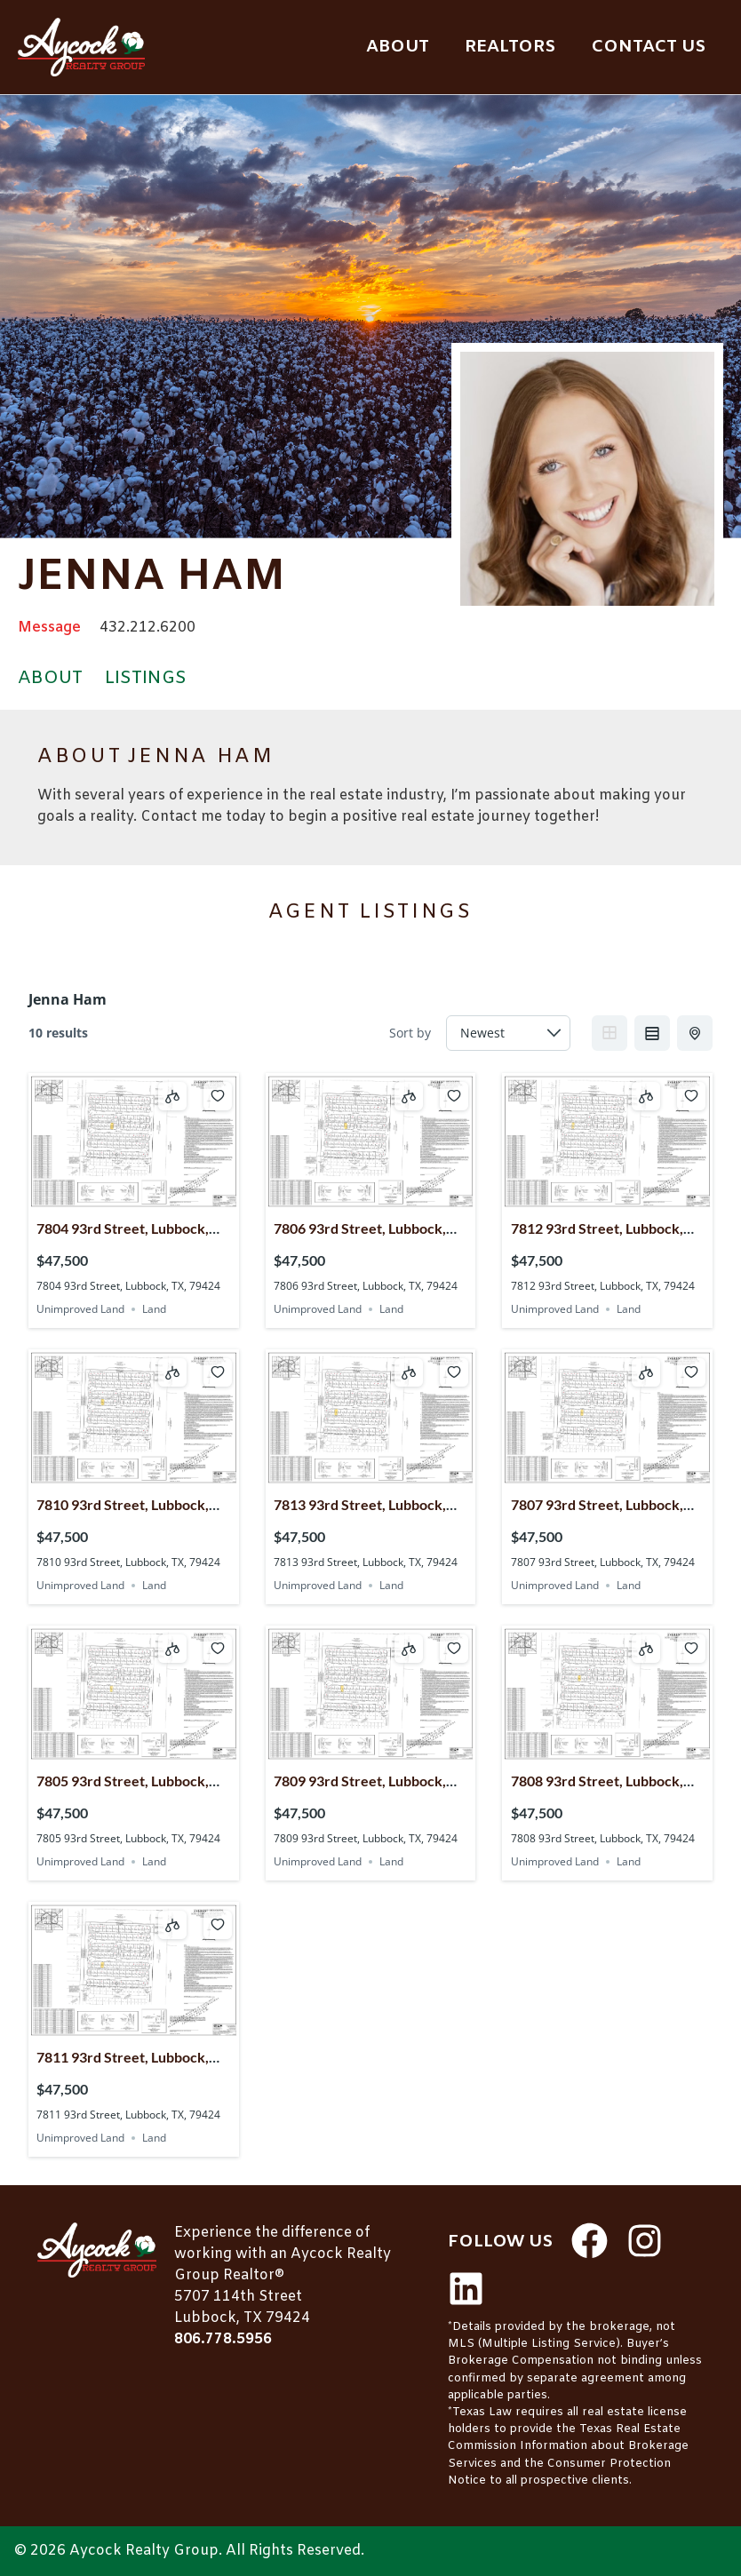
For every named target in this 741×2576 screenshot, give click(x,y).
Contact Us (648, 47)
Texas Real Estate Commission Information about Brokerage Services (568, 2445)
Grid (609, 1033)
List (652, 1033)
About (397, 47)
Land (154, 1308)
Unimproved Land (80, 1308)
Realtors (510, 47)
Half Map (696, 1033)
